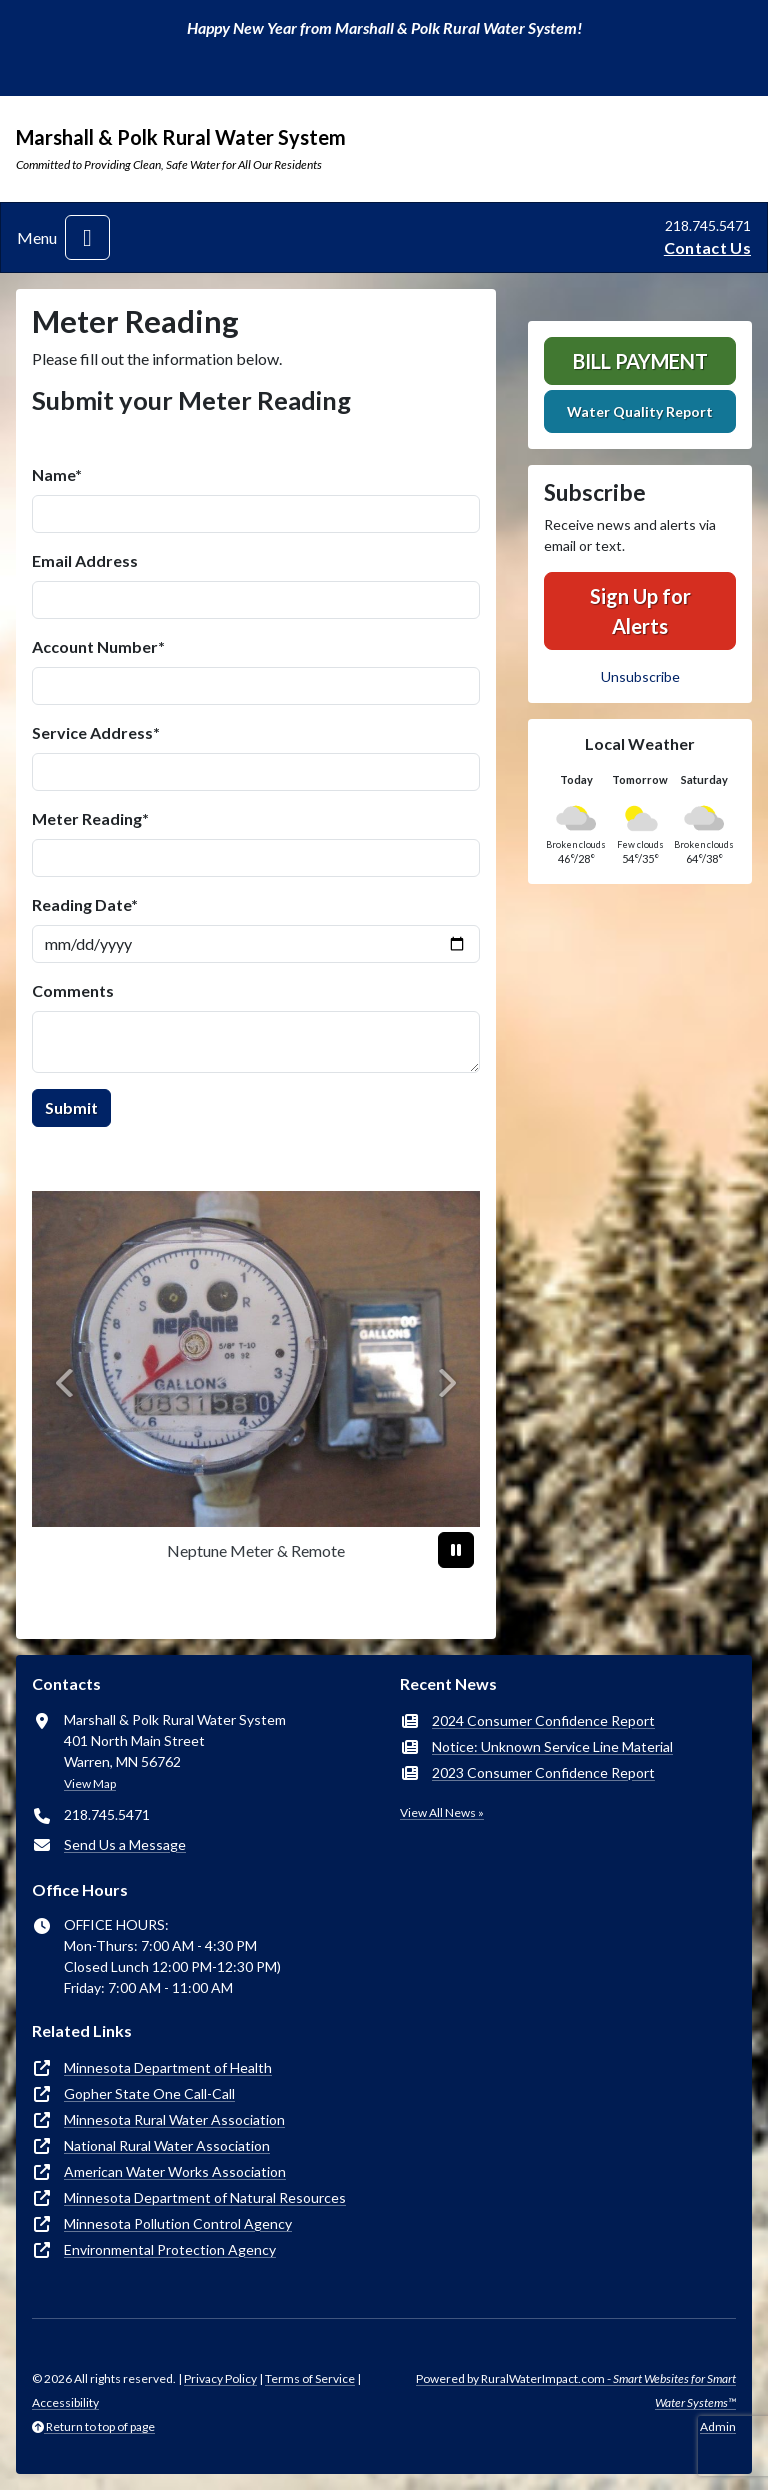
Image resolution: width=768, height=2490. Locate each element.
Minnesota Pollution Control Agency (178, 2223)
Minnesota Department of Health (168, 2067)
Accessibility (65, 2402)
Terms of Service (310, 2378)
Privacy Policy (220, 2378)
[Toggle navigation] (87, 237)
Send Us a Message (125, 1844)
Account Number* (98, 646)
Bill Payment (640, 361)
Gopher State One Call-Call (149, 2093)
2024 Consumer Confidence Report (543, 1720)
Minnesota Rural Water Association (174, 2119)
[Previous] (65, 1383)
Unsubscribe (640, 676)
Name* (57, 474)
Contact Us (707, 247)
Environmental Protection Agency (170, 2249)
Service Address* (96, 732)
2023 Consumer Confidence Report (543, 1772)
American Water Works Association (175, 2171)
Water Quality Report (640, 411)
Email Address (85, 560)
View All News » (442, 1812)
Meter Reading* (90, 818)
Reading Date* (85, 904)
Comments (73, 990)
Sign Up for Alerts (640, 611)
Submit (71, 1107)
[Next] (446, 1383)
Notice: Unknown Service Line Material (552, 1746)
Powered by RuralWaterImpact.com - (576, 2390)
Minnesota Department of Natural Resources (205, 2197)
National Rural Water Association (167, 2145)
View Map (90, 1783)
